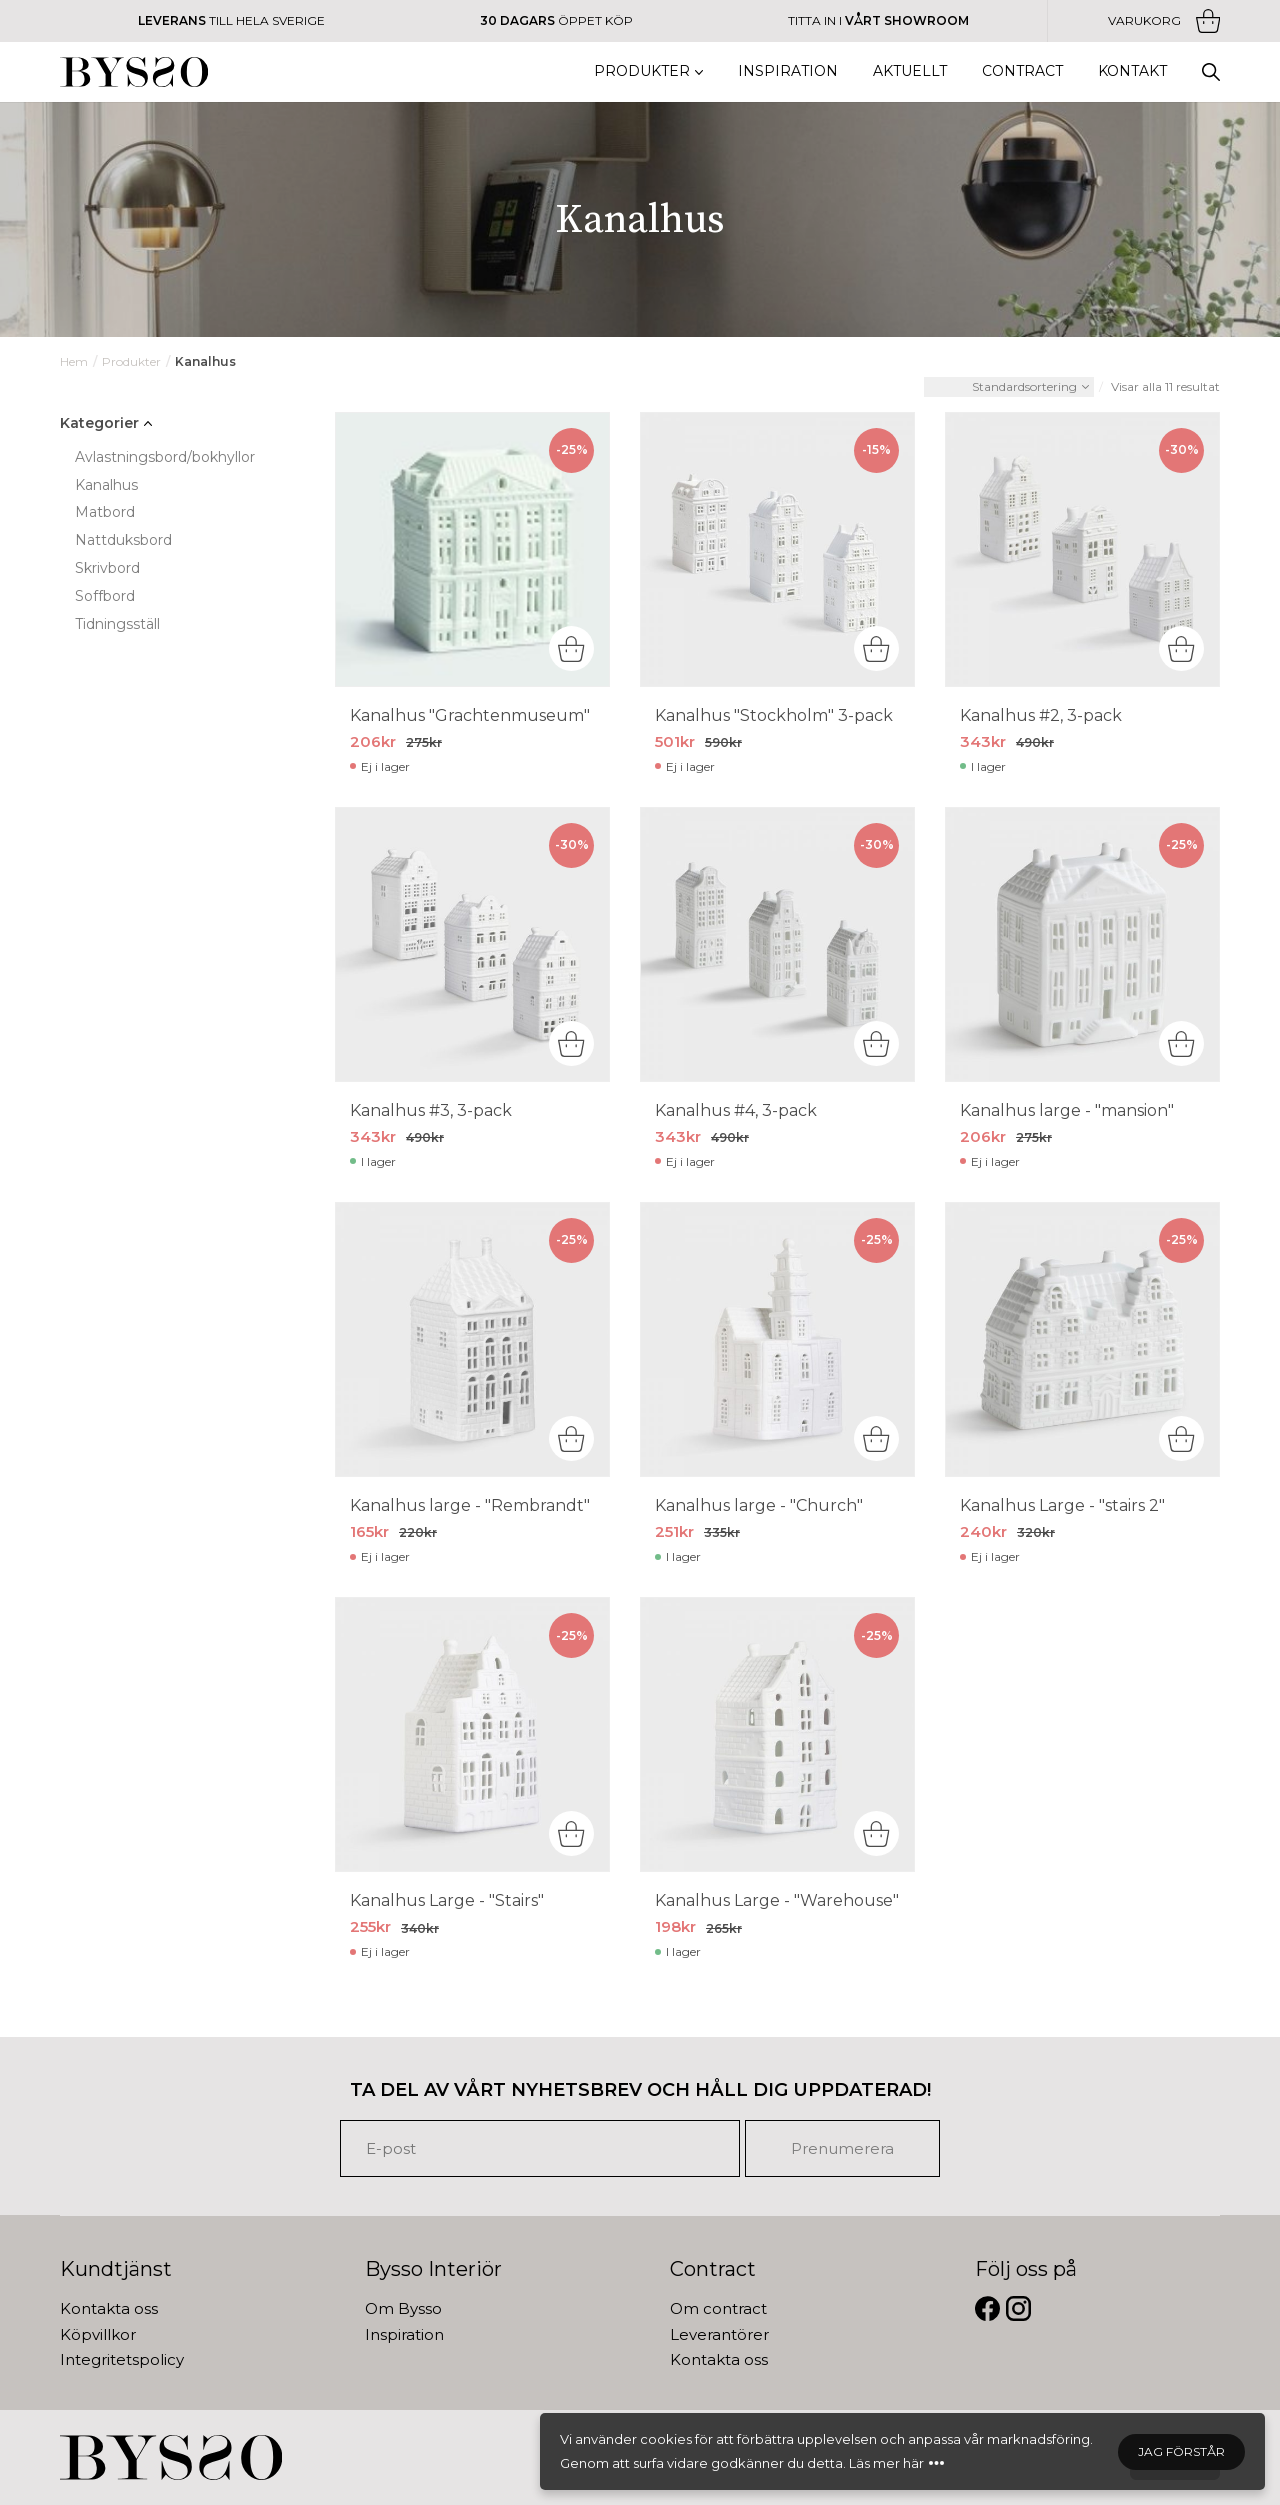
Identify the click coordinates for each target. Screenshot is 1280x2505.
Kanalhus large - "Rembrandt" (470, 1505)
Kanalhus (106, 485)
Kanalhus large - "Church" (759, 1505)
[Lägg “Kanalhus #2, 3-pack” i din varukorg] (1181, 648)
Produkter (642, 71)
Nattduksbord (123, 540)
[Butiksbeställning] (1009, 387)
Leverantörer (719, 2334)
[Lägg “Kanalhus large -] (876, 1438)
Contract (1022, 71)
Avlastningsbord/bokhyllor (165, 457)
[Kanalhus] (472, 549)
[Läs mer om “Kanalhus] (571, 648)
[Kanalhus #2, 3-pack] (1082, 549)
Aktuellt (910, 71)
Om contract (718, 2308)
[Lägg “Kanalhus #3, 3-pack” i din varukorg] (571, 1043)
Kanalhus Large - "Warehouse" (777, 1900)
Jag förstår (1181, 2451)
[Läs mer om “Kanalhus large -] (1181, 1043)
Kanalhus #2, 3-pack (1041, 715)
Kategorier (99, 423)
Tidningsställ (117, 624)
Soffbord (105, 596)
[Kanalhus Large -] (1082, 1339)
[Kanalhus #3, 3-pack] (472, 944)
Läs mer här (886, 2463)
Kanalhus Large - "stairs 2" (1062, 1505)
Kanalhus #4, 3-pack (736, 1110)
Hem (74, 361)
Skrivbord (107, 568)
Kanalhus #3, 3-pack (431, 1110)
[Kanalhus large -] (1082, 944)
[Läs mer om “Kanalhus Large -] (1181, 1438)
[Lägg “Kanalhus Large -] (876, 1833)
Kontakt (1132, 71)
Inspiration (788, 71)
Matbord (105, 512)
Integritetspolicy (122, 2359)
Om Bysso (403, 2308)
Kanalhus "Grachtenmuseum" (470, 715)
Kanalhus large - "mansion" (1067, 1110)
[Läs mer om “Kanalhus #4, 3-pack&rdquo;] (876, 1043)
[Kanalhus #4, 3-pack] (777, 944)
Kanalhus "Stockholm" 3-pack (774, 715)
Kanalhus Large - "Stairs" (447, 1900)
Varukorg (1164, 21)
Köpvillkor (98, 2334)
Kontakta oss (109, 2308)
